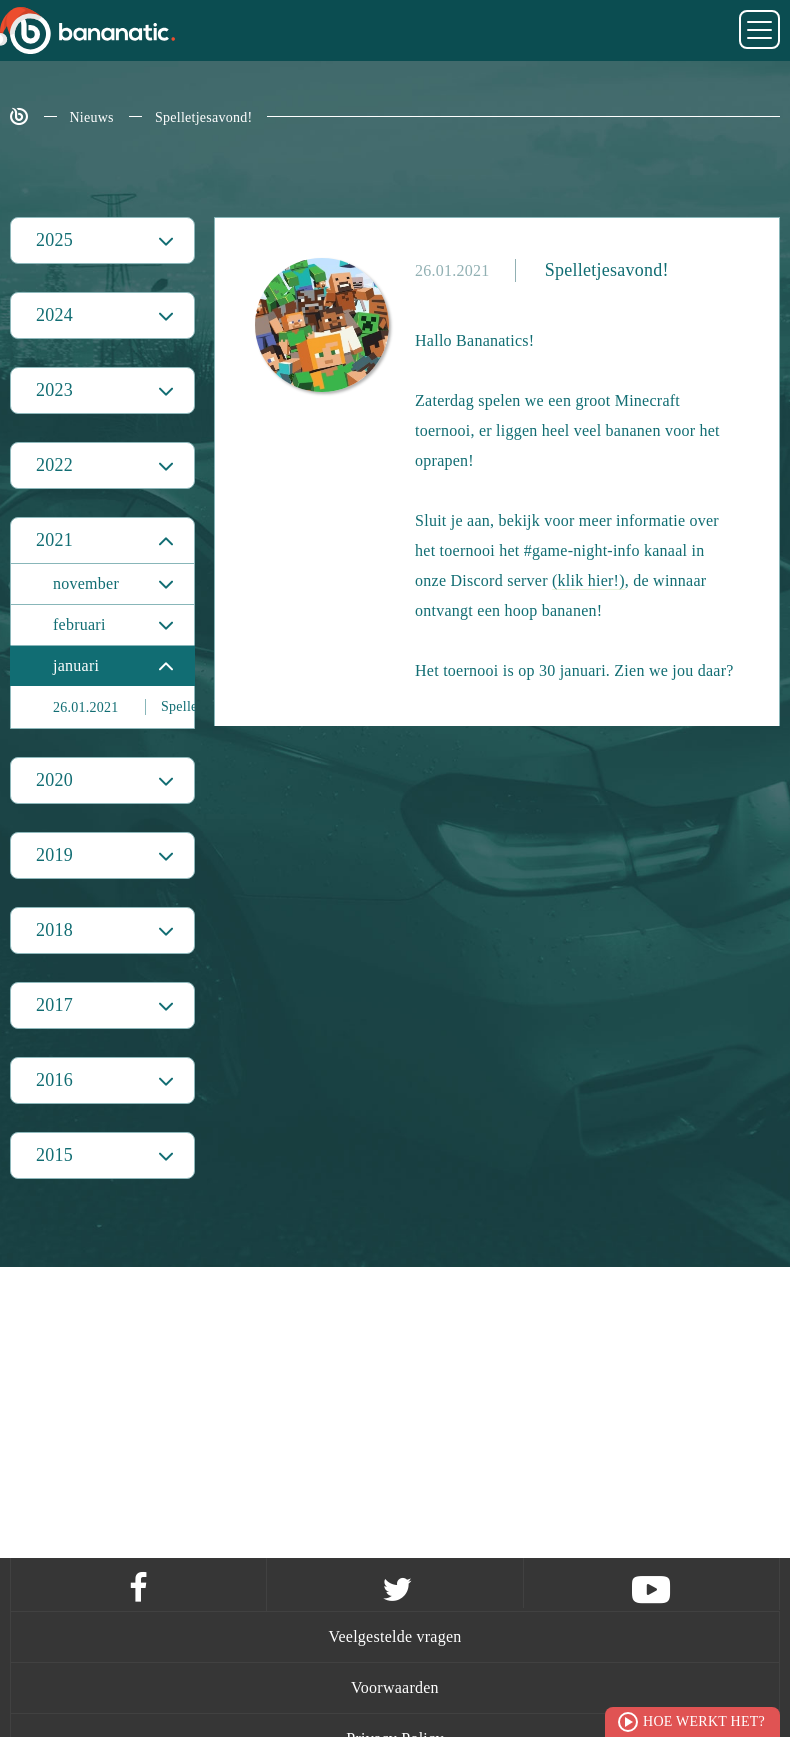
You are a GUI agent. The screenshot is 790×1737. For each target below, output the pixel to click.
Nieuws (92, 117)
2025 (54, 240)
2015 (54, 1155)
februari (79, 624)
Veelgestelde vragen (394, 1636)
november (86, 583)
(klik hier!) (588, 580)
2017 (54, 1005)
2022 (54, 465)
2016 (54, 1080)
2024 (54, 315)
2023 (54, 390)
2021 (54, 540)
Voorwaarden (395, 1687)
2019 (54, 855)
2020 (54, 780)
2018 (54, 930)
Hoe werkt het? (704, 1721)
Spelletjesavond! (203, 117)
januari (76, 665)
